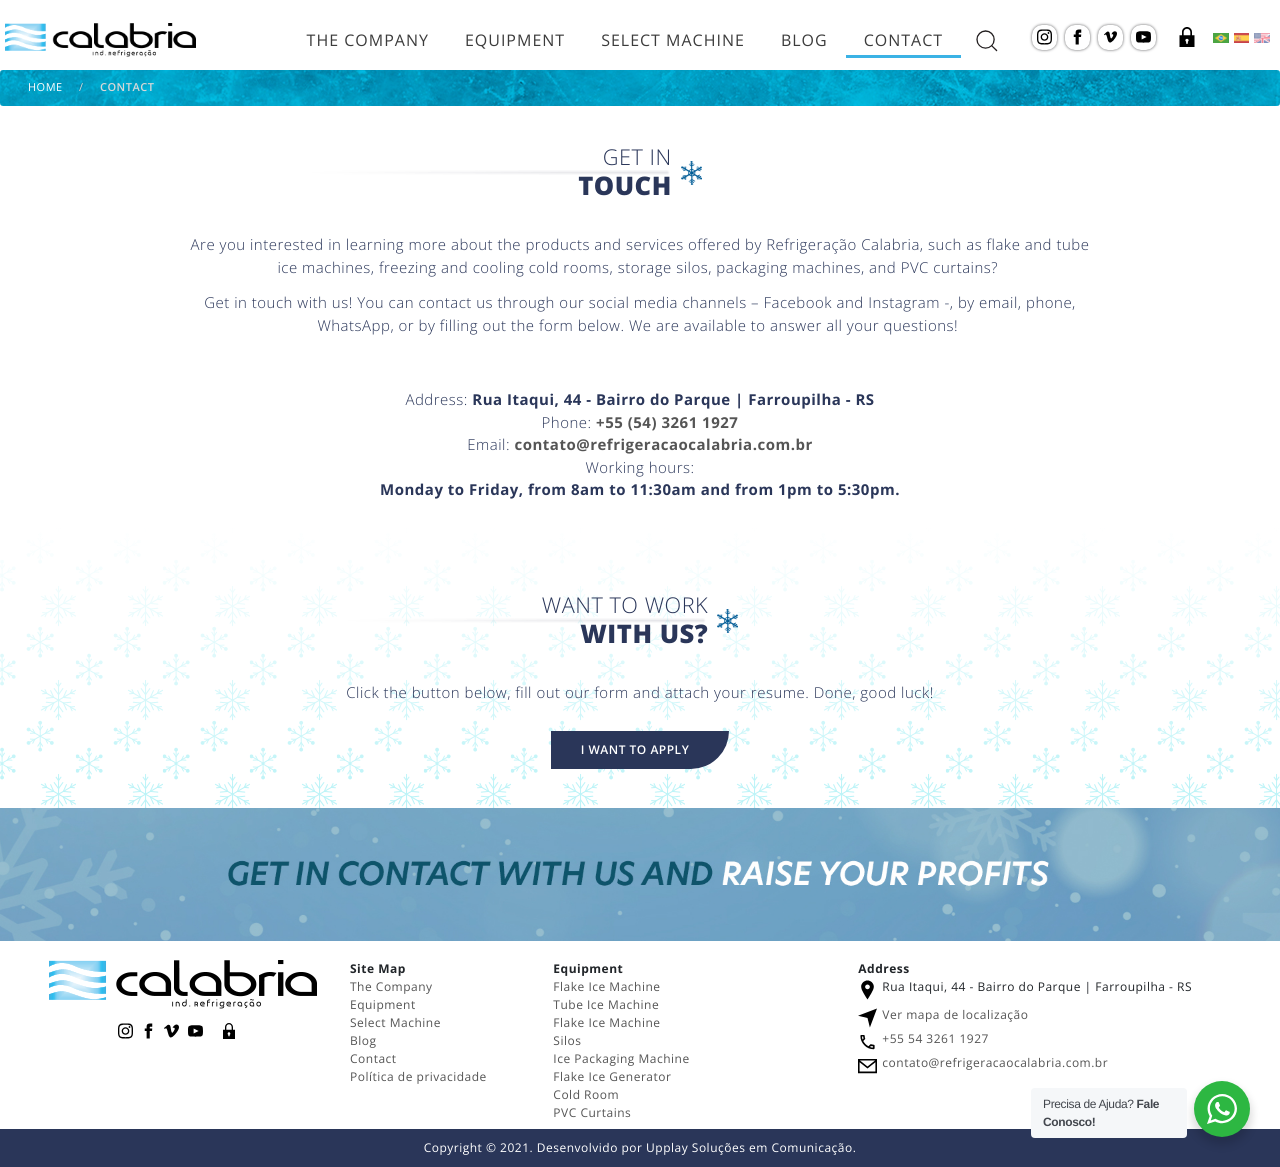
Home (45, 87)
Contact (903, 40)
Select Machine (673, 40)
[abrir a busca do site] (987, 40)
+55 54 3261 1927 (935, 1038)
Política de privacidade (418, 1076)
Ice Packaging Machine (621, 1058)
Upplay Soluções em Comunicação (749, 1147)
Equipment (515, 40)
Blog (804, 40)
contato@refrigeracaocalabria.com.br (663, 445)
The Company (368, 40)
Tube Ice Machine (606, 1004)
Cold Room (587, 1094)
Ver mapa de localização (955, 1014)
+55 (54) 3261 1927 (667, 423)
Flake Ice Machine (606, 986)
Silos (567, 1040)
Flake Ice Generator (612, 1076)
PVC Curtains (592, 1112)
